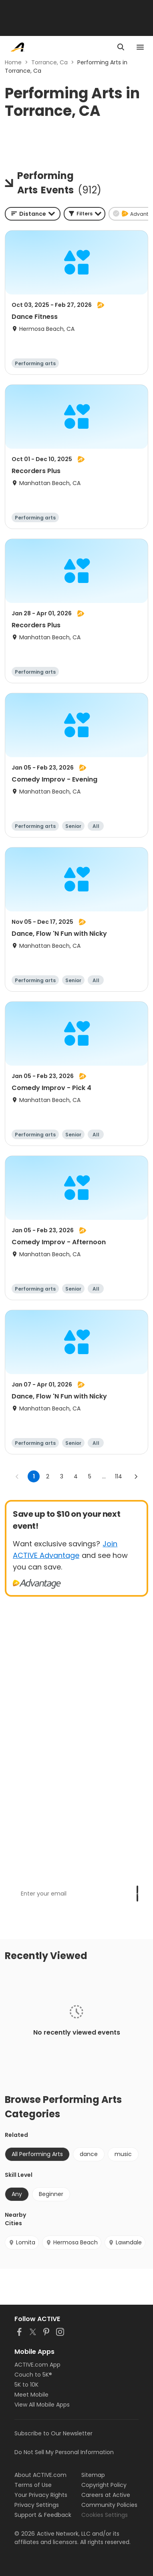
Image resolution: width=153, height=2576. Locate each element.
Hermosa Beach (72, 2242)
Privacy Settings (36, 2505)
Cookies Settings (104, 2515)
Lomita (21, 2242)
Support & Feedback (42, 2515)
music (123, 2154)
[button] (84, 214)
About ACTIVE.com (40, 2475)
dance (89, 2154)
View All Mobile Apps (42, 2405)
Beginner (51, 2194)
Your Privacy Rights (40, 2495)
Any (17, 2194)
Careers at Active (105, 2495)
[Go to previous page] (17, 1476)
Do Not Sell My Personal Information (64, 2452)
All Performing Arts (37, 2154)
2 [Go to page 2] (47, 1476)
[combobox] (32, 214)
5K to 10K (26, 2385)
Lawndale (125, 2242)
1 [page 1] (34, 1476)
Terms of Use (33, 2485)
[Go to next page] (136, 1476)
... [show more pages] (104, 1476)
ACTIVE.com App (37, 2365)
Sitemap (93, 2475)
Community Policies (109, 2505)
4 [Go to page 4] (76, 1476)
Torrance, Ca (49, 62)
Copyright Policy (104, 2485)
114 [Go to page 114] (118, 1476)
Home (13, 62)
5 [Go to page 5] (89, 1476)
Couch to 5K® (33, 2375)
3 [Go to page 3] (61, 1476)
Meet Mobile (31, 2395)
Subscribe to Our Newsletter (53, 2433)
